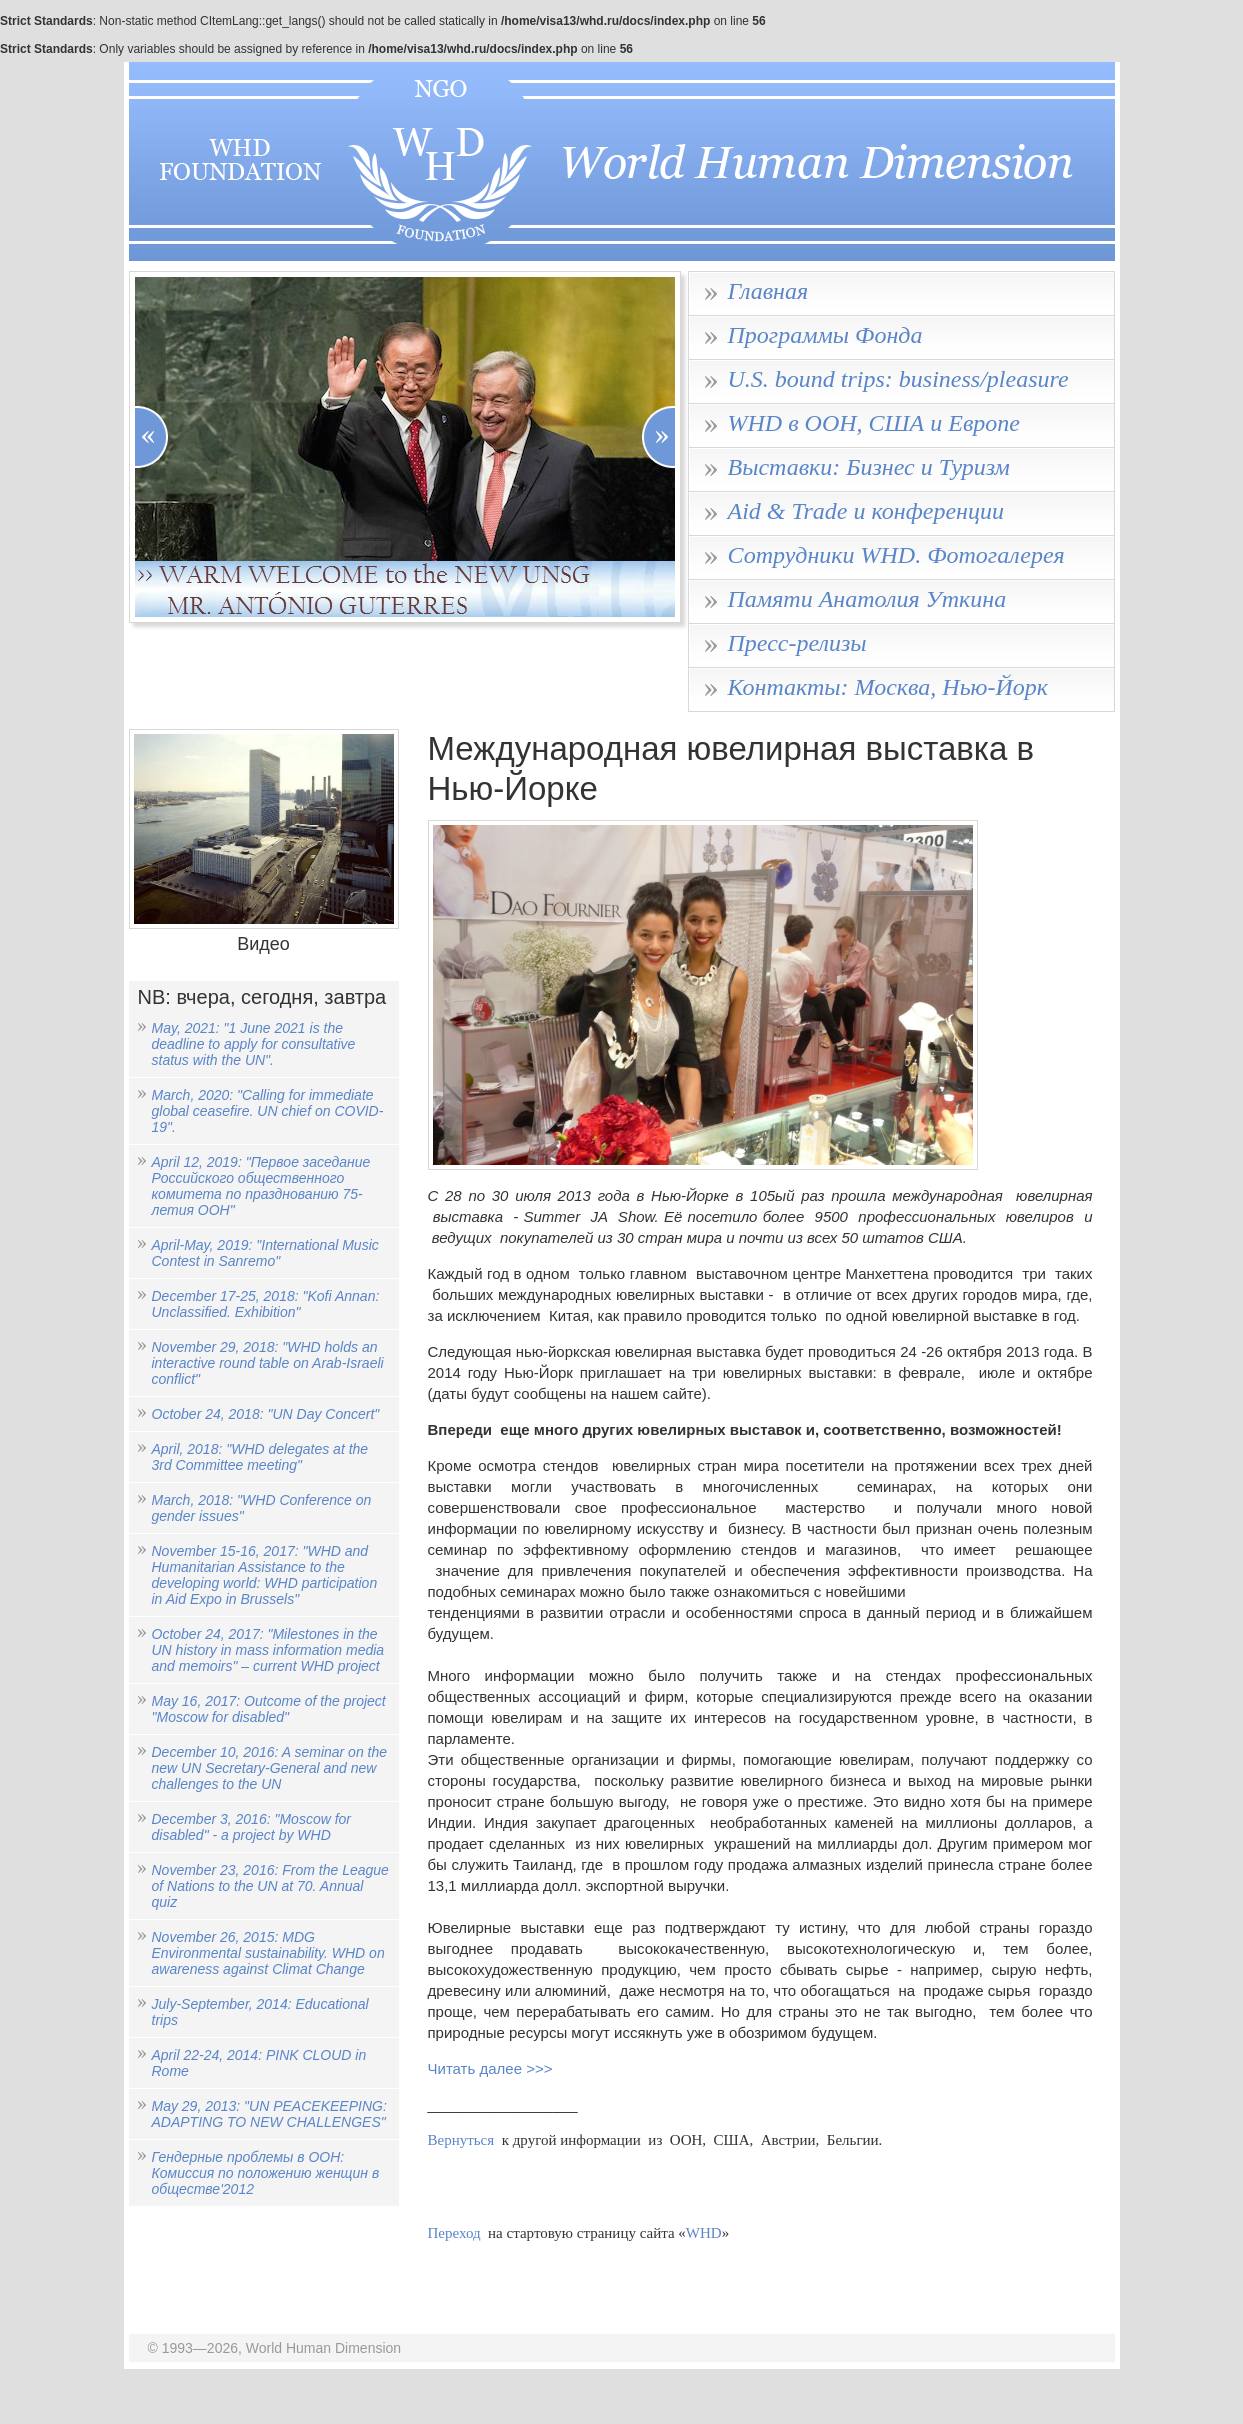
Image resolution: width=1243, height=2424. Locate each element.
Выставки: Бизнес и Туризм (869, 467)
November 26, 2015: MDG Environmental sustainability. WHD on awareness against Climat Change (268, 1953)
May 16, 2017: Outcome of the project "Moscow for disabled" (269, 1709)
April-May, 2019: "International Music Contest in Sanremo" (265, 1253)
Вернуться (461, 2140)
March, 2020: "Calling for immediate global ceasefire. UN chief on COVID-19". (268, 1111)
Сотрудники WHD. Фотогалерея (896, 555)
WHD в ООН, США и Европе (874, 423)
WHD (704, 2233)
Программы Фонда (825, 335)
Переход (454, 2233)
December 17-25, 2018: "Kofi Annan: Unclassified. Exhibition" (266, 1304)
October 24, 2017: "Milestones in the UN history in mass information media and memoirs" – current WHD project (268, 1650)
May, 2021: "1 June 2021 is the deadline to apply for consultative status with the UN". (254, 1044)
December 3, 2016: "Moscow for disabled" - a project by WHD (252, 1827)
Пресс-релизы (797, 643)
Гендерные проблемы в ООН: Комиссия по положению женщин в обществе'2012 (266, 2173)
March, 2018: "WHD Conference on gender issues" (262, 1508)
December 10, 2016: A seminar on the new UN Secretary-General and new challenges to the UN (270, 1768)
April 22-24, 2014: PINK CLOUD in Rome (259, 2063)
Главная (768, 291)
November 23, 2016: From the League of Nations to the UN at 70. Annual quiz (270, 1886)
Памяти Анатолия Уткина (867, 599)
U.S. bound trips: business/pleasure (898, 379)
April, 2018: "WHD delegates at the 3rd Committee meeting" (260, 1457)
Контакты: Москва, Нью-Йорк (888, 687)
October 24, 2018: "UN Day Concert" (266, 1414)
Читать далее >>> (492, 2068)
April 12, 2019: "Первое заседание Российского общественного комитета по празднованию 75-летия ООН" (261, 1186)
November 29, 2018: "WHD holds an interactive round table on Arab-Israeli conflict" (268, 1363)
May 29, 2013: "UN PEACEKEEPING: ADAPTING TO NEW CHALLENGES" (269, 2114)
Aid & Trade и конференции (866, 511)
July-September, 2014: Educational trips (260, 2012)
